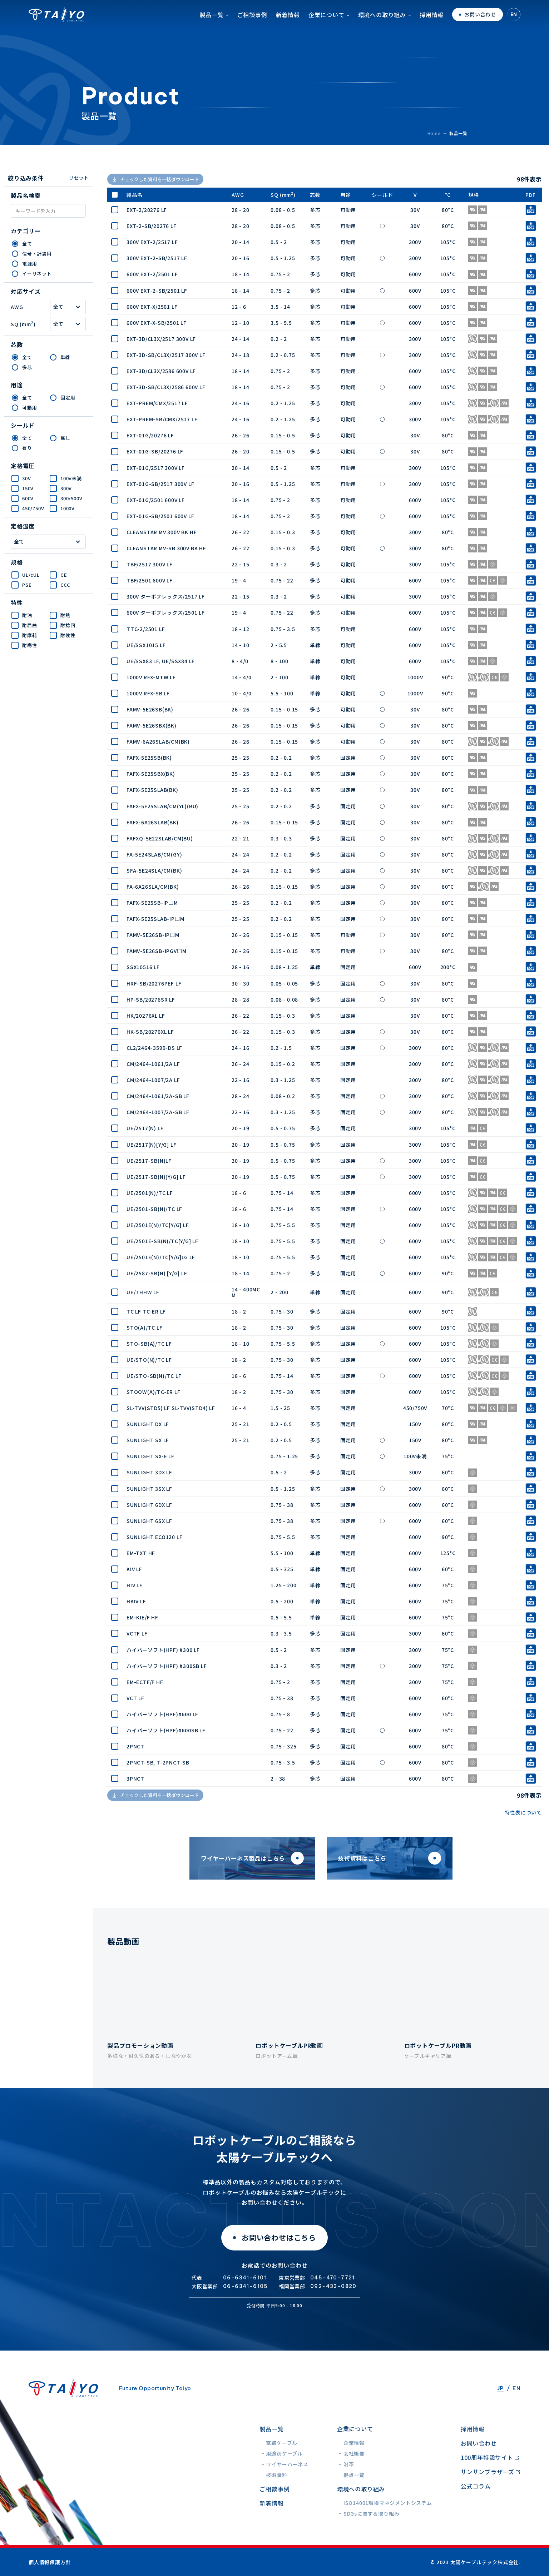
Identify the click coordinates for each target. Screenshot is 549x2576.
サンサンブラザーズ (487, 2472)
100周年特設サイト (487, 2457)
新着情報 (288, 27)
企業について (326, 27)
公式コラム (476, 2486)
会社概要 (354, 2453)
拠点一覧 (354, 2474)
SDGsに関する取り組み (371, 2513)
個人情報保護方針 (50, 2562)
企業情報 (354, 2442)
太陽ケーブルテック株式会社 (56, 27)
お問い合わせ (479, 2443)
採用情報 (432, 27)
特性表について (523, 1812)
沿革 (348, 2464)
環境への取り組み (382, 27)
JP (500, 2388)
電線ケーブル (281, 2442)
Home (434, 133)
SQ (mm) (23, 324)
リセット (79, 177)
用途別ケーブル (284, 2453)
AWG (17, 307)
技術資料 (276, 2474)
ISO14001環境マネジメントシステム (387, 2502)
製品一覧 (211, 27)
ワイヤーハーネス (287, 2464)
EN (514, 27)
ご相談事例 (252, 27)
